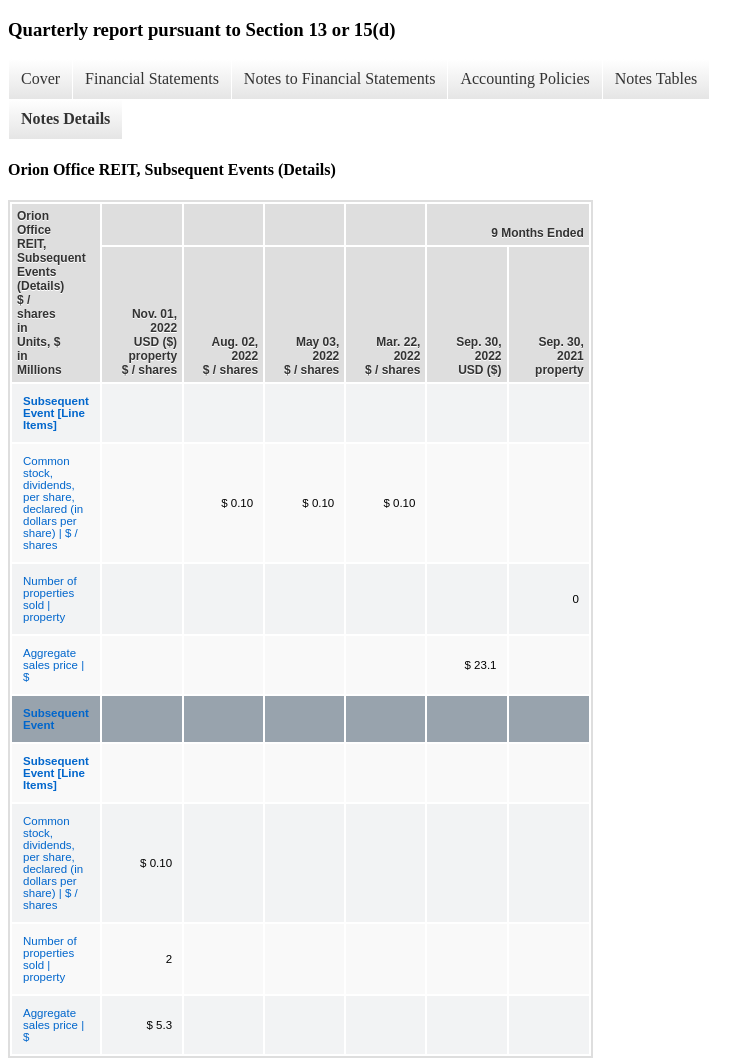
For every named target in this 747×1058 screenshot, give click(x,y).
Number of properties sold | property (50, 599)
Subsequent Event (56, 719)
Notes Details (65, 118)
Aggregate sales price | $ (53, 665)
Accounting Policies (524, 78)
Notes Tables (656, 78)
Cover (40, 78)
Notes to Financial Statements (340, 78)
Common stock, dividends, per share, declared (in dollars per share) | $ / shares (53, 503)
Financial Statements (152, 78)
